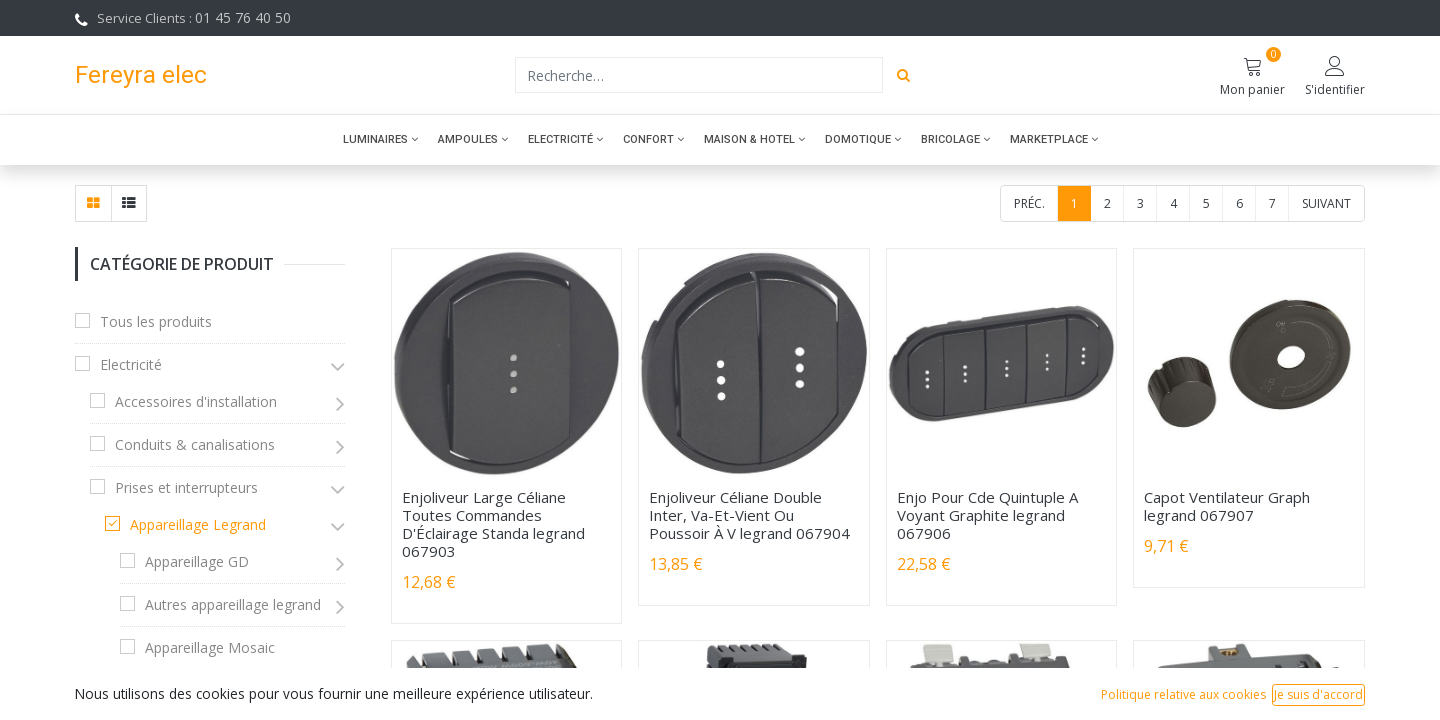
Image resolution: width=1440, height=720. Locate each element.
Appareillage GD (197, 561)
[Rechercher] (903, 75)
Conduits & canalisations (195, 444)
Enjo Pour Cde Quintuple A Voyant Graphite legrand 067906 (987, 515)
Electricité (131, 364)
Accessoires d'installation (196, 401)
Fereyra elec (141, 74)
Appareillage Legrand (198, 524)
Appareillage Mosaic (210, 647)
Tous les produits (156, 321)
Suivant (1326, 203)
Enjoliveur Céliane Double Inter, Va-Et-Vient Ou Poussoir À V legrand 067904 (749, 515)
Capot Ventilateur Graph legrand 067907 (1227, 506)
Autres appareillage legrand (233, 604)
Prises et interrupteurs (186, 487)
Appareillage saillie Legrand (232, 690)
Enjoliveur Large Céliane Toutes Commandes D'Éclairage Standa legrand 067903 (493, 524)
